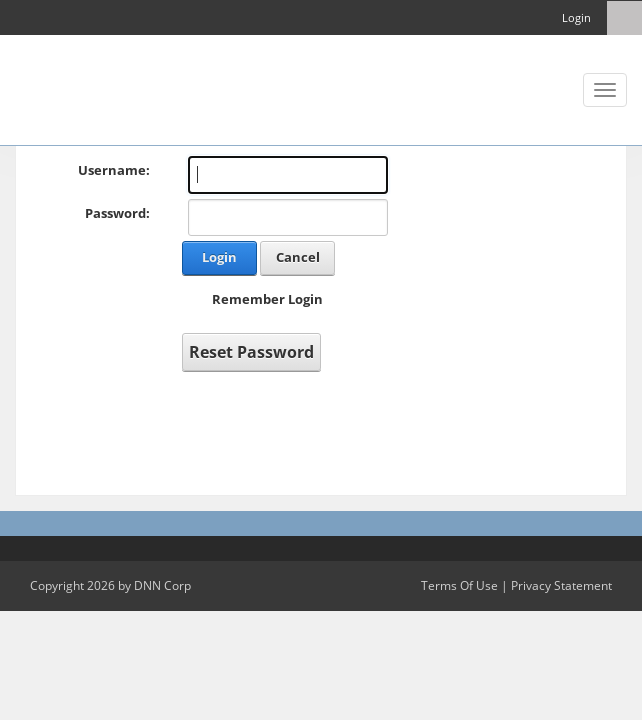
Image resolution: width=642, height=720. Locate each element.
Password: (117, 213)
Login (576, 17)
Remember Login (267, 299)
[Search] (624, 18)
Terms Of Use (459, 585)
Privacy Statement (561, 585)
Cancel (298, 257)
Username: (114, 170)
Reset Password (251, 352)
